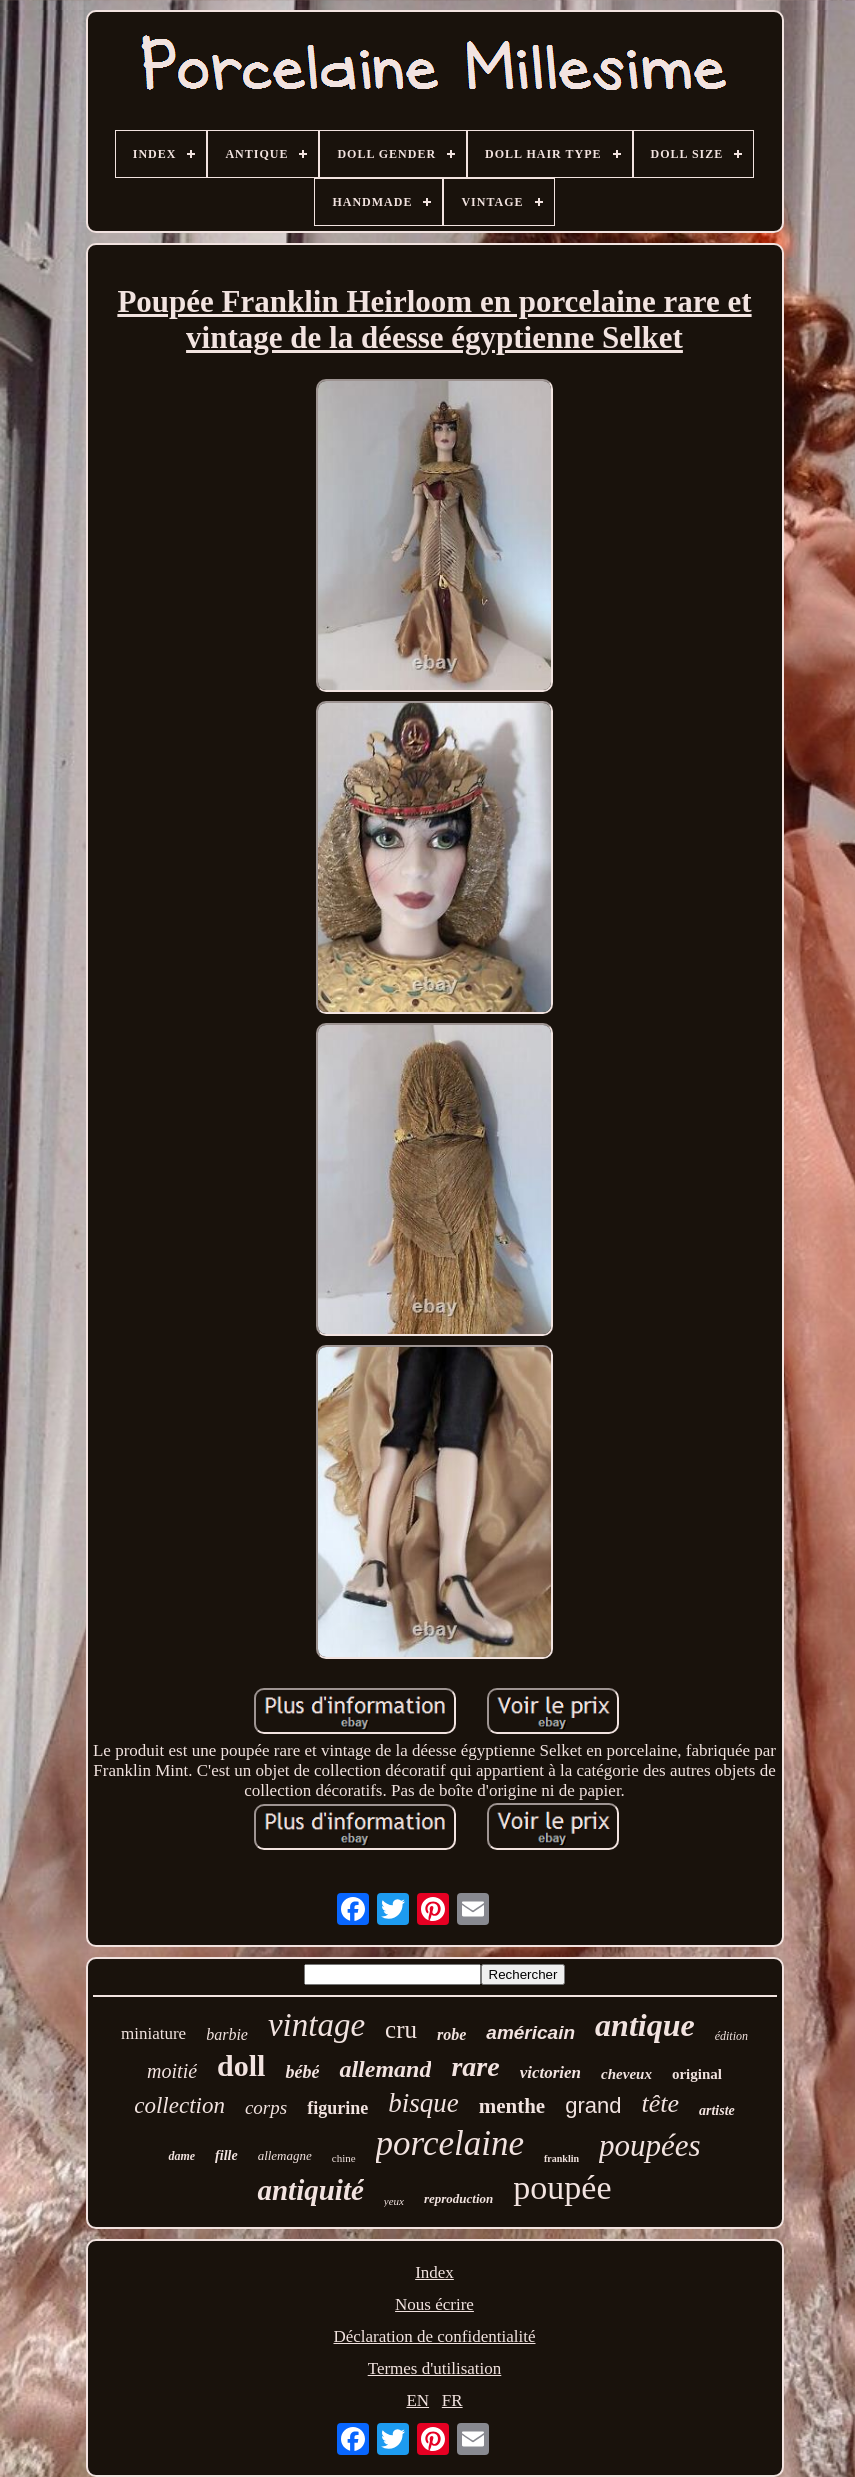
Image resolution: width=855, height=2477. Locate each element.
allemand (385, 2069)
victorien (550, 2072)
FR (452, 2400)
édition (731, 2036)
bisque (423, 2103)
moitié (172, 2071)
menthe (512, 2106)
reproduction (458, 2198)
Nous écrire (434, 2304)
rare (475, 2066)
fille (226, 2155)
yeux (394, 2201)
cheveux (626, 2074)
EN (417, 2400)
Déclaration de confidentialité (434, 2336)
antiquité (310, 2190)
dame (181, 2156)
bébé (302, 2072)
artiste (717, 2110)
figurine (337, 2108)
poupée (562, 2187)
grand (593, 2105)
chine (344, 2158)
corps (266, 2107)
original (697, 2074)
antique (645, 2025)
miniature (153, 2033)
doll (241, 2065)
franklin (561, 2158)
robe (451, 2034)
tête (660, 2103)
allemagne (285, 2155)
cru (401, 2029)
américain (530, 2032)
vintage (316, 2025)
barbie (227, 2034)
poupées (650, 2145)
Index (434, 2272)
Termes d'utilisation (435, 2368)
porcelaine (450, 2143)
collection (179, 2105)
